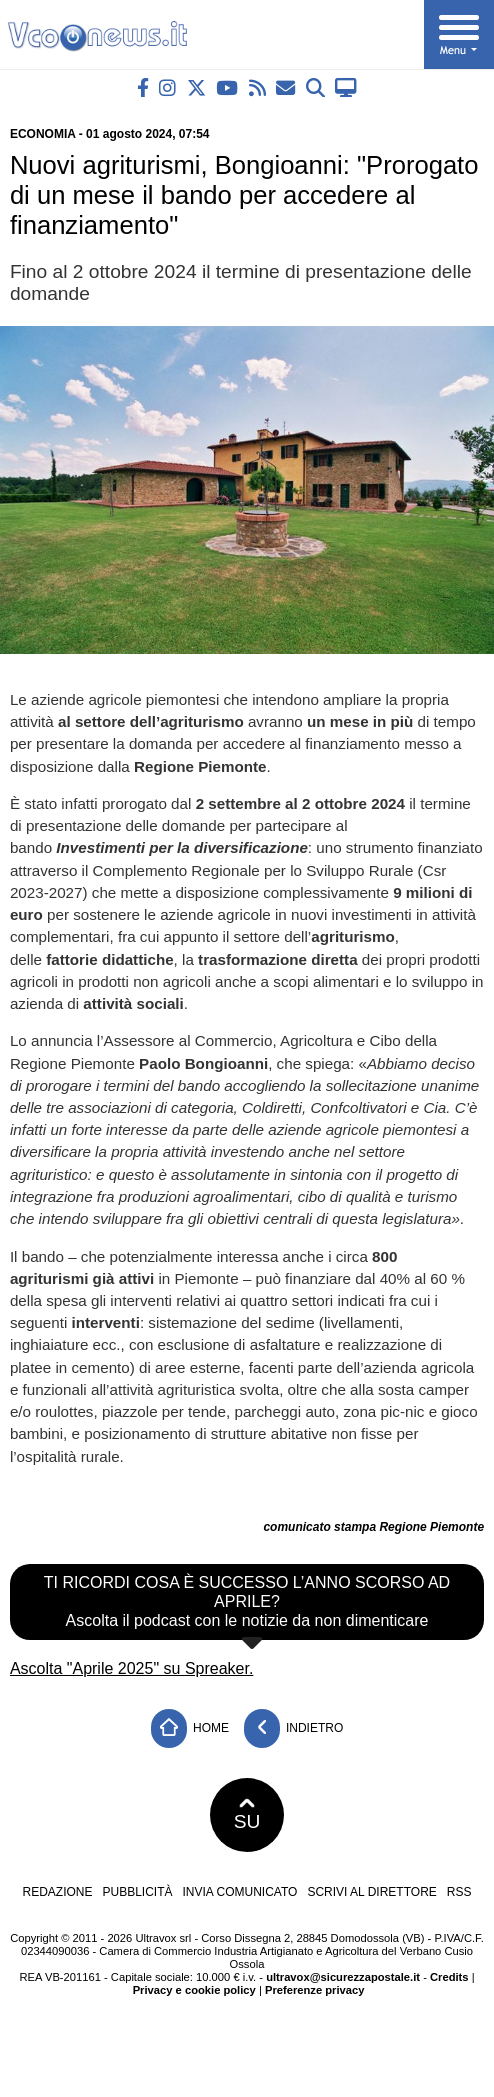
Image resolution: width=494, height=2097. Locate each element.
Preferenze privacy (315, 1990)
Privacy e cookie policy (194, 1990)
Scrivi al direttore (371, 1892)
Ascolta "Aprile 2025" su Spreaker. (132, 1668)
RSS (459, 1892)
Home (190, 1728)
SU (247, 1815)
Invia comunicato (240, 1892)
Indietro (294, 1728)
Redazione (57, 1892)
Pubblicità (138, 1892)
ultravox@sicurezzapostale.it (343, 1977)
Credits (449, 1977)
